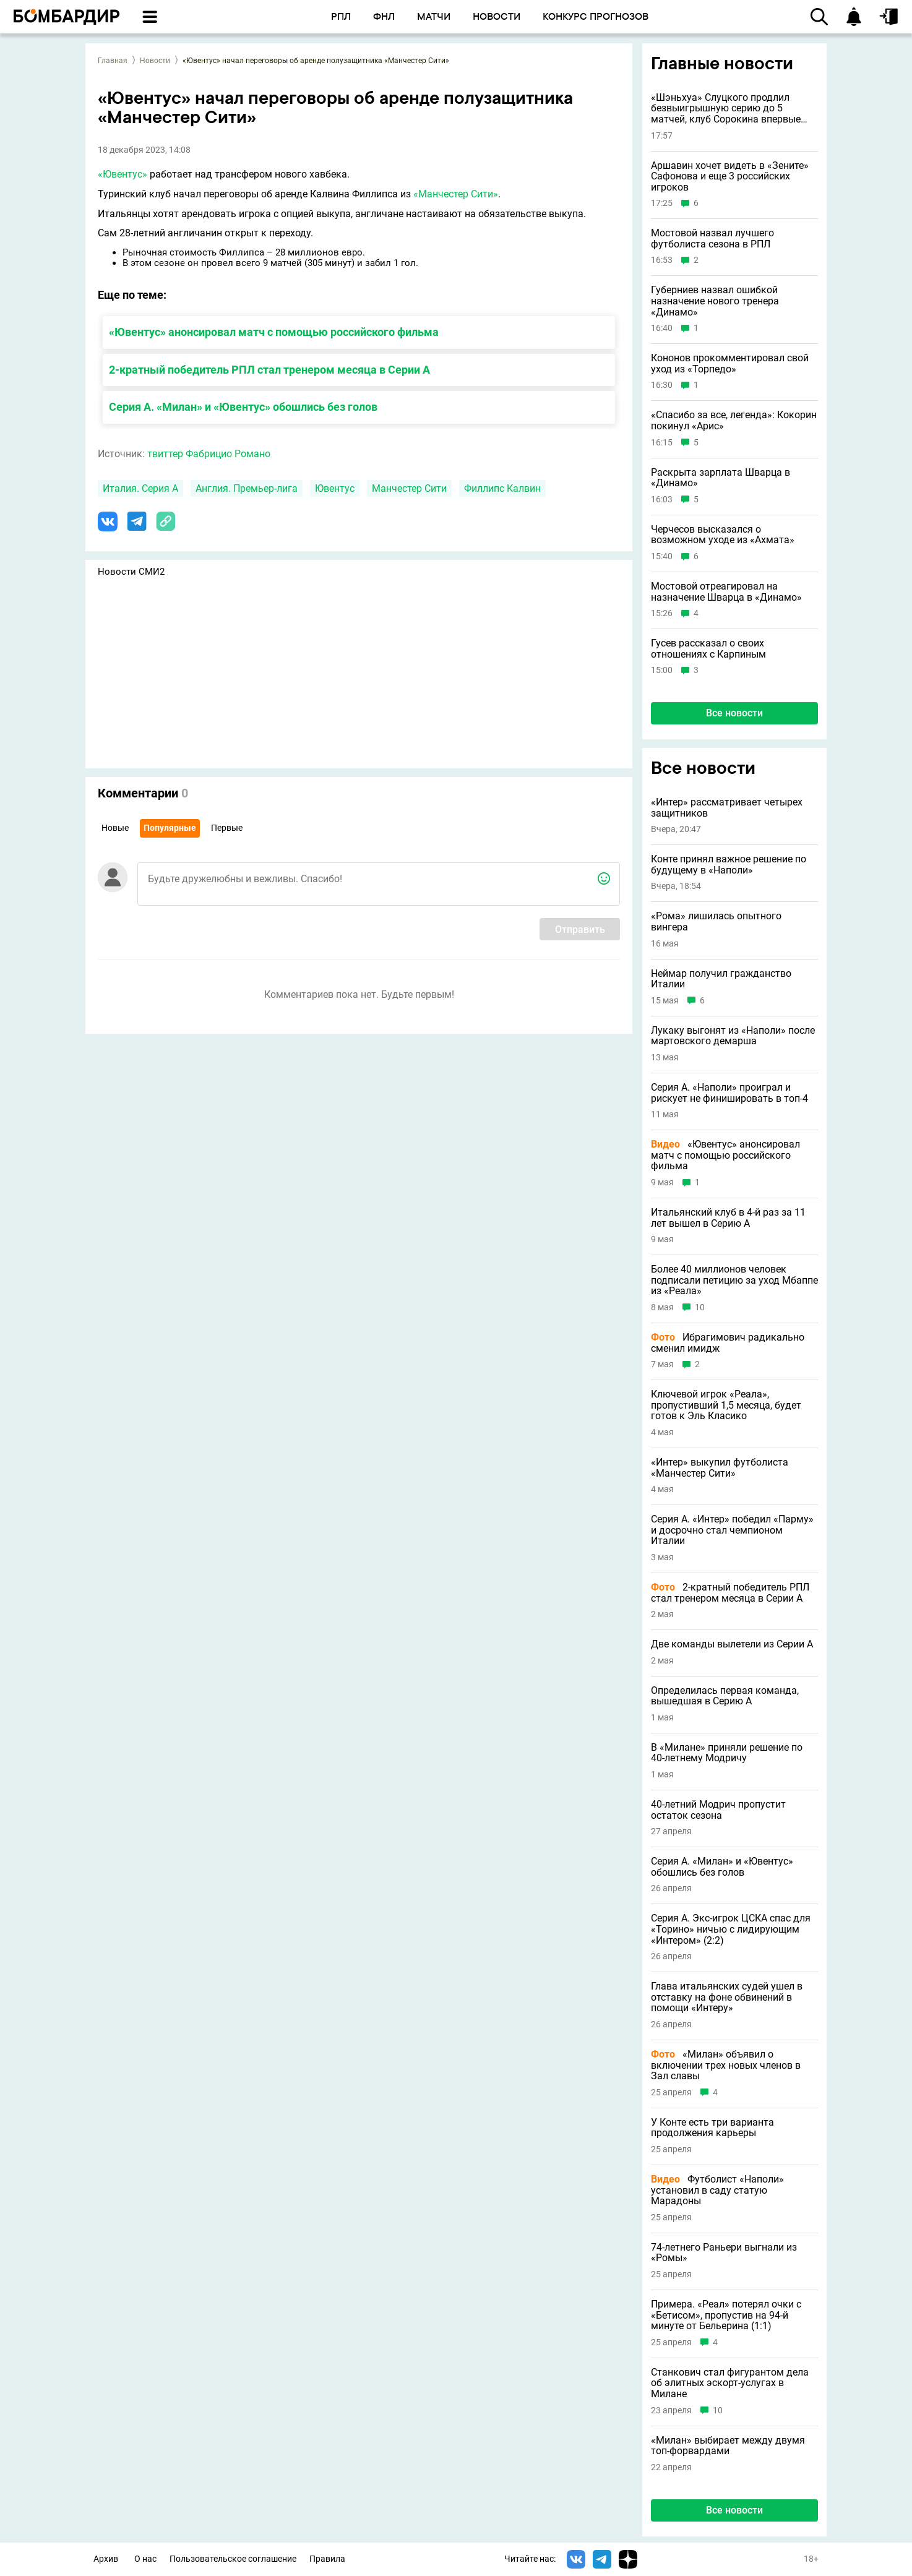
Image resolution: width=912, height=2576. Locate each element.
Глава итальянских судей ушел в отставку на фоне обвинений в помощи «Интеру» (726, 1997)
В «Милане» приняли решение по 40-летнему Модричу (726, 1753)
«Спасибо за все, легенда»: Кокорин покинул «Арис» (734, 420)
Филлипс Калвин (502, 488)
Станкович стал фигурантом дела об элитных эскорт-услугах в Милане (730, 2383)
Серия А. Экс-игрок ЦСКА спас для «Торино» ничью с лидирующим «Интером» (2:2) (731, 1929)
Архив (105, 2559)
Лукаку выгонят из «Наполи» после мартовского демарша (733, 1036)
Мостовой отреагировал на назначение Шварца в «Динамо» (726, 592)
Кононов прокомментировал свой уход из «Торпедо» (730, 363)
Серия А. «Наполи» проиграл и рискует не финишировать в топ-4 (729, 1093)
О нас (145, 2559)
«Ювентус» (122, 174)
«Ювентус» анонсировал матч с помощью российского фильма (274, 331)
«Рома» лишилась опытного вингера (716, 921)
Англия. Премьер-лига (247, 488)
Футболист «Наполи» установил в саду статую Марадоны (717, 2190)
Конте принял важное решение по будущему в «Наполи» (728, 864)
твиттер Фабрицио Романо (208, 454)
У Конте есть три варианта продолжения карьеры (712, 2128)
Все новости (734, 713)
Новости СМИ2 (131, 571)
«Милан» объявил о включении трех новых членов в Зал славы (726, 2065)
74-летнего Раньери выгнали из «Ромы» (724, 2253)
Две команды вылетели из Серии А (732, 1644)
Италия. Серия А (140, 488)
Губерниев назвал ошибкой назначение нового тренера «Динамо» (715, 301)
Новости (155, 60)
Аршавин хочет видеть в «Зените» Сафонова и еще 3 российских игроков (730, 176)
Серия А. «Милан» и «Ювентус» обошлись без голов (243, 406)
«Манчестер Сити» (455, 194)
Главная (112, 60)
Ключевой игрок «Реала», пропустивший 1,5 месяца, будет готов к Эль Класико (726, 1405)
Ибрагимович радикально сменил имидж (727, 1343)
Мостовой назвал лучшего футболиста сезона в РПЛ (712, 238)
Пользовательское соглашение (233, 2559)
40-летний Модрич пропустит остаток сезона (718, 1810)
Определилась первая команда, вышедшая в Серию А (725, 1696)
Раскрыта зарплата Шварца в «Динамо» (720, 478)
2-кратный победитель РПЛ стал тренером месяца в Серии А (269, 369)
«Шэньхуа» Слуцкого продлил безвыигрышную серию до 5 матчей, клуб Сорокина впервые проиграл (726, 108)
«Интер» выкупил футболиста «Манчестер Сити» (719, 1468)
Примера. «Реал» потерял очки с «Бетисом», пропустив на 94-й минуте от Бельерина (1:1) (726, 2315)
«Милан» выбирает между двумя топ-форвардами (728, 2446)
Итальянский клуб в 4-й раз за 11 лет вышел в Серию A (728, 1218)
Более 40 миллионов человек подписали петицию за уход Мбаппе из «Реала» (734, 1280)
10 (700, 1307)
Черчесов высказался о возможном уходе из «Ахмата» (722, 535)
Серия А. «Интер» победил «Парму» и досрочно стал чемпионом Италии (732, 1530)
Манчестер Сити (409, 488)
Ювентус (335, 488)
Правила (327, 2559)
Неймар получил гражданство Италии (721, 979)
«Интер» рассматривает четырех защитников (726, 807)
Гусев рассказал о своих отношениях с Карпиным (708, 648)
